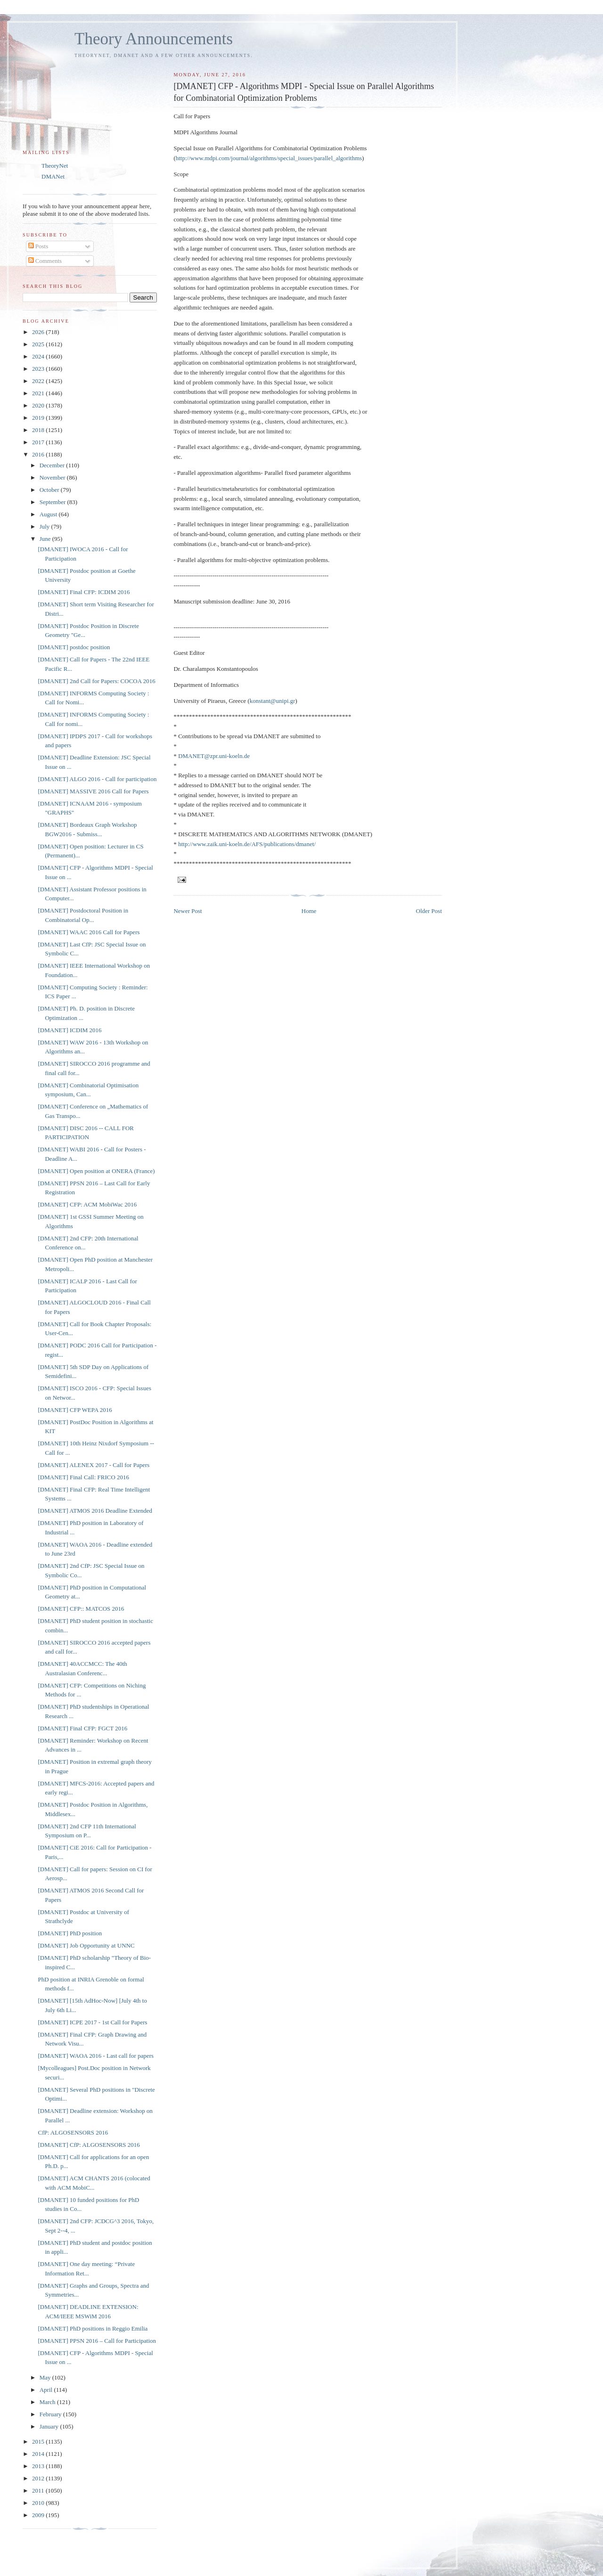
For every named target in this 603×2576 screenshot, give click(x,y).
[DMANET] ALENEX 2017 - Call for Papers (93, 1464)
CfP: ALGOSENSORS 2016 (73, 2132)
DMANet (53, 176)
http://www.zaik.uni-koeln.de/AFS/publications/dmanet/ (247, 844)
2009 (39, 2515)
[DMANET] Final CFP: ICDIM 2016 (84, 591)
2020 (39, 405)
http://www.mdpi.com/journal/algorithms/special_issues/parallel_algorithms (269, 158)
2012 (39, 2478)
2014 (39, 2453)
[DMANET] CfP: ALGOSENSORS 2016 (88, 2144)
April (47, 2389)
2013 (39, 2466)
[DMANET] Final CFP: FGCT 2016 (82, 1728)
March (48, 2401)
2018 (39, 429)
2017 (39, 442)
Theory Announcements (153, 39)
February (51, 2414)
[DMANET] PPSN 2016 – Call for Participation (97, 2340)
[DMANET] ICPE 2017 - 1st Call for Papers (92, 2022)
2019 (39, 417)
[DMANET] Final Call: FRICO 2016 (83, 1477)
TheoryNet (54, 165)
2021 (39, 393)
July (45, 526)
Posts (38, 246)
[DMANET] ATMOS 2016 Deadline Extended (95, 1510)
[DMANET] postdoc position (74, 647)
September (53, 501)
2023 (39, 368)
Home (309, 910)
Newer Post (187, 910)
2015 (39, 2441)
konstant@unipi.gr (272, 700)
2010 (39, 2502)
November (53, 477)
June (46, 538)
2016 (39, 454)
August (49, 514)
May (46, 2377)
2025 (39, 344)
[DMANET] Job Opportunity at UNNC (86, 1945)
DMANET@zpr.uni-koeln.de (214, 755)
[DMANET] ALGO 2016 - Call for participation (97, 779)
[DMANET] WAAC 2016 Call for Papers (88, 932)
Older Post (429, 910)
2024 (39, 356)
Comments (45, 260)
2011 (39, 2490)
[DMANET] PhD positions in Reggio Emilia (92, 2328)
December (53, 465)
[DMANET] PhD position (70, 1933)
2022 (39, 380)
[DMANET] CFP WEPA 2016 (75, 1409)
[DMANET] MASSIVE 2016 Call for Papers (93, 791)
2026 (39, 331)
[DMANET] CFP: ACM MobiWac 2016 (87, 1204)
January (50, 2426)
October (50, 489)
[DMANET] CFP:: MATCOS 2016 (81, 1608)
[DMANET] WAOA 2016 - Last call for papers (96, 2055)
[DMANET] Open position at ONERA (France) (96, 1170)
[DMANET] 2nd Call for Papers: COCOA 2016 (96, 681)
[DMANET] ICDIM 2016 (69, 1030)
